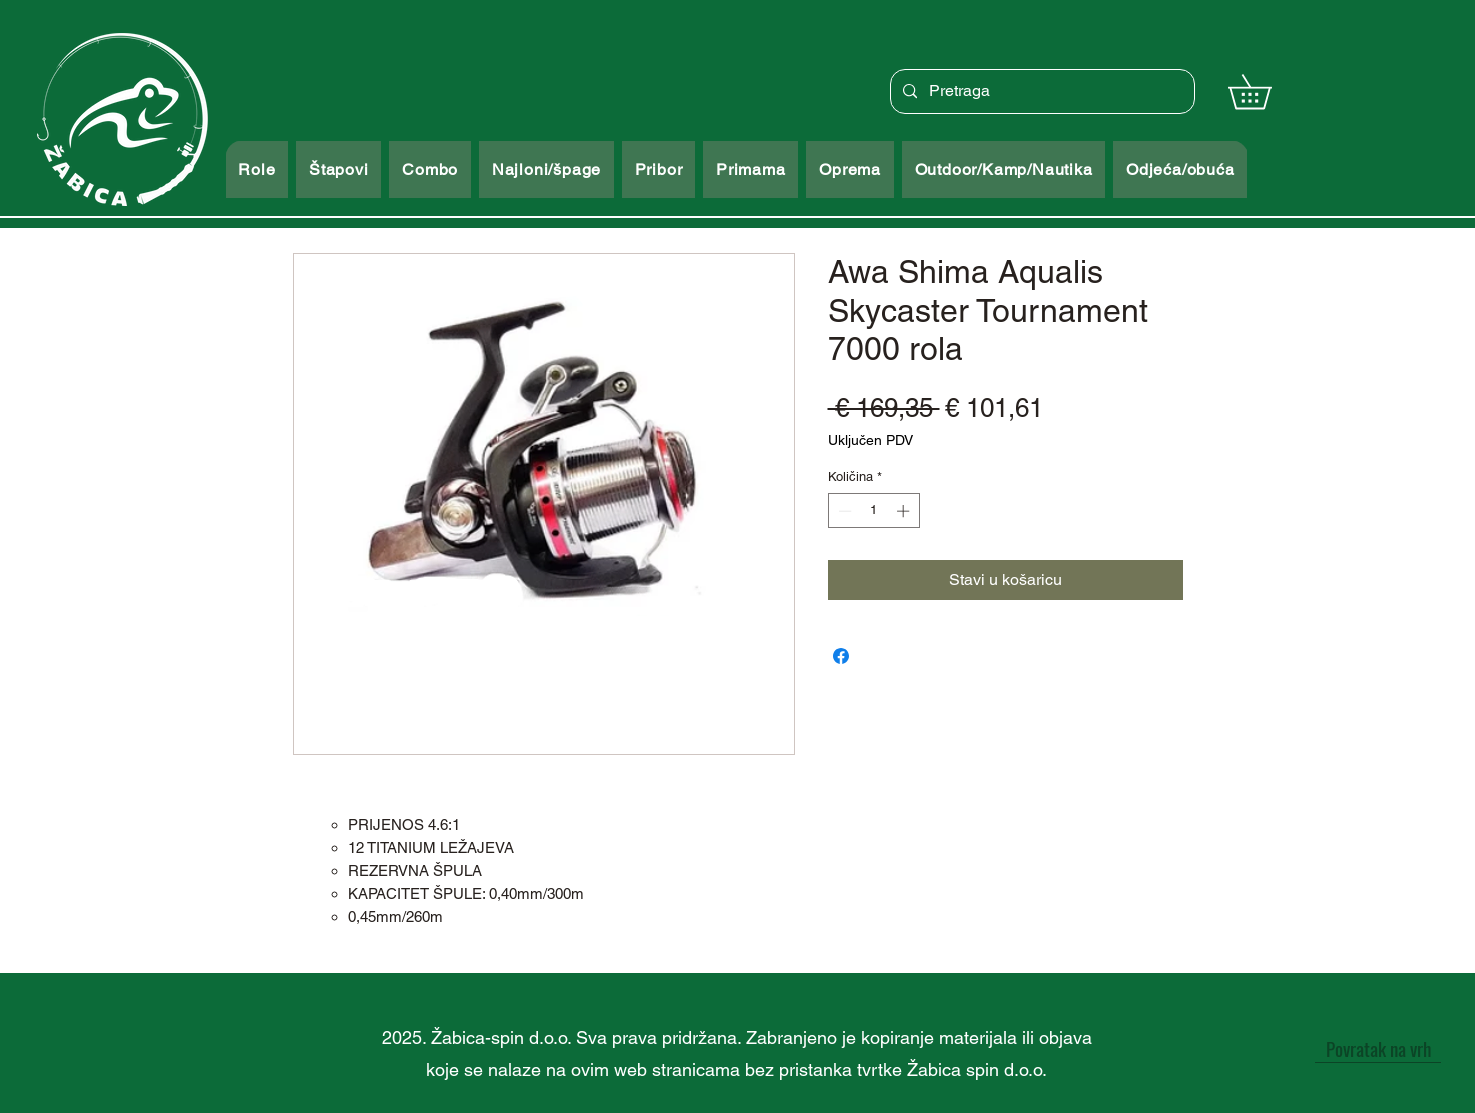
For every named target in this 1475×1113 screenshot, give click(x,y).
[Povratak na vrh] (1378, 1048)
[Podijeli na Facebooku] (841, 656)
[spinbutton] (873, 511)
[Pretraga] (1040, 91)
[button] (1266, 91)
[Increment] (905, 511)
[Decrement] (843, 511)
